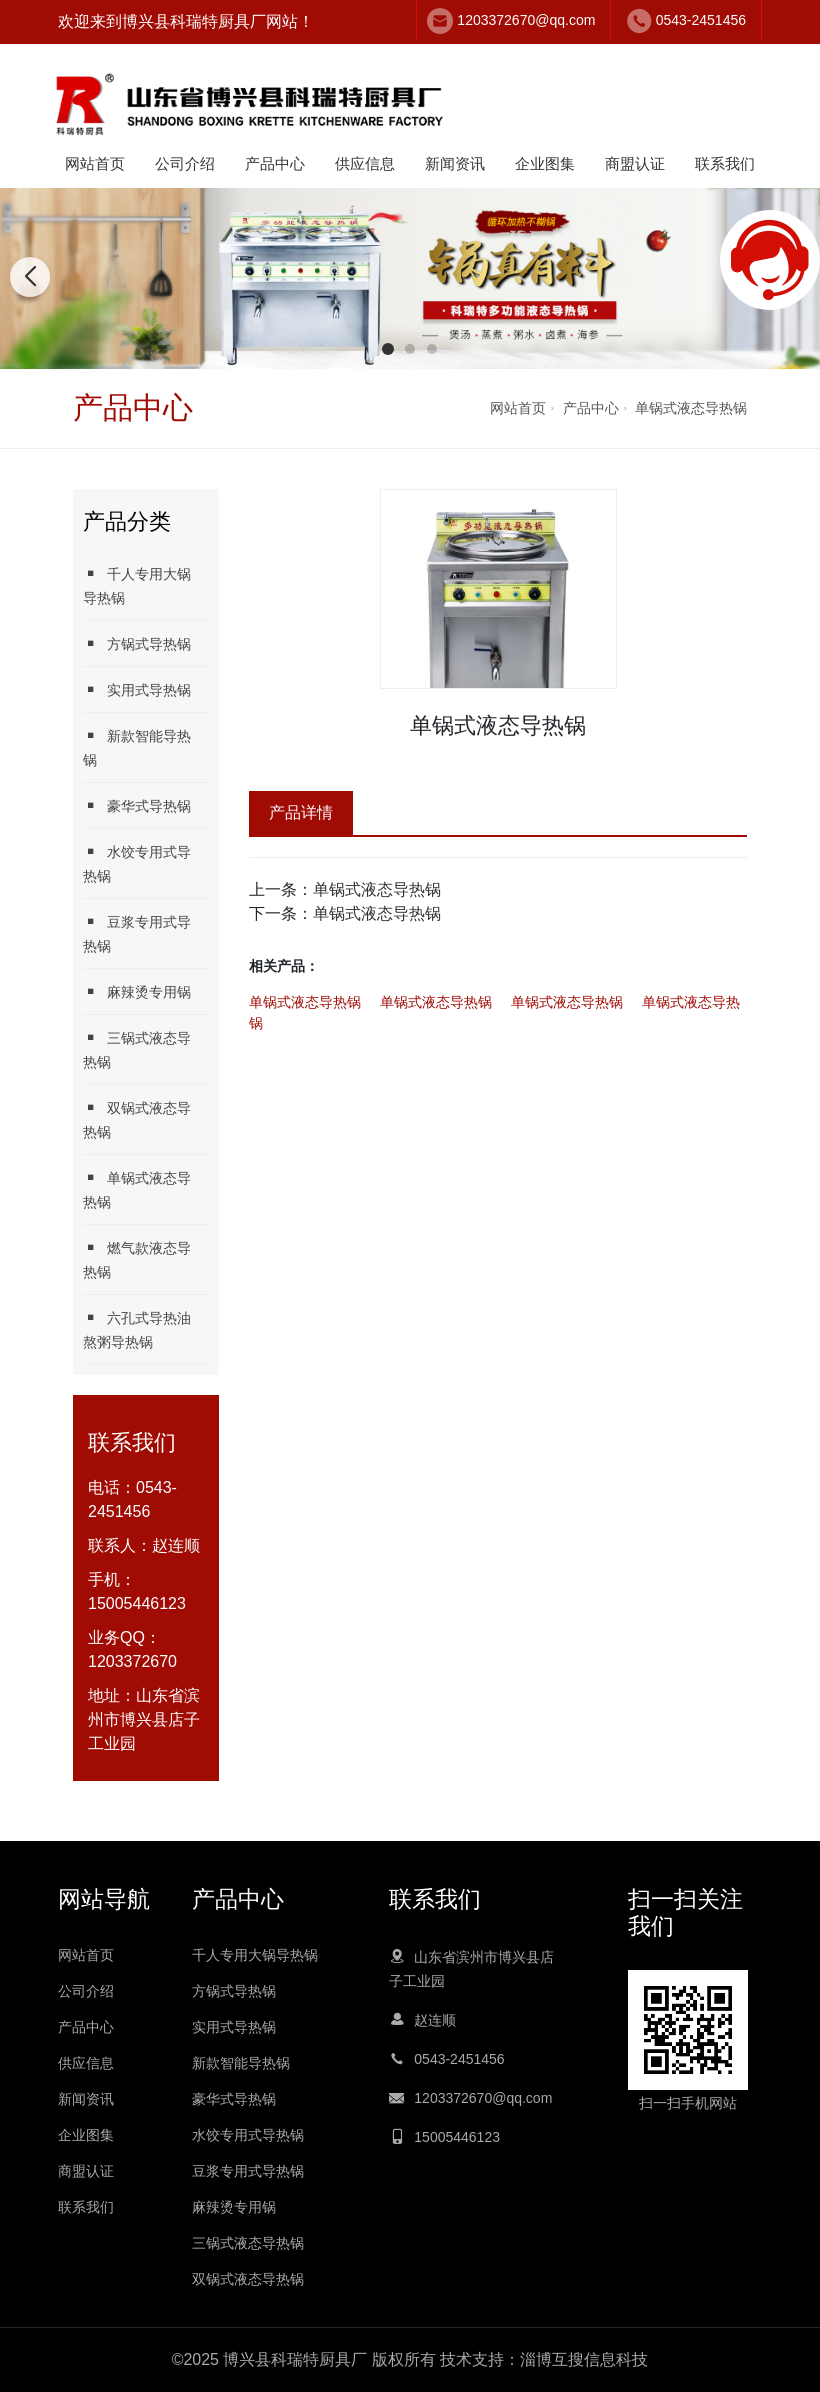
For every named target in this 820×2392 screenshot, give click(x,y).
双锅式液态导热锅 (137, 1119)
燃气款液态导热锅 (137, 1259)
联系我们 (725, 163)
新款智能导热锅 (137, 747)
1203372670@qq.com (526, 20)
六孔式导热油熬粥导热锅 (137, 1329)
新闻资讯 (455, 163)
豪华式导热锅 (137, 805)
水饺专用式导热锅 (137, 863)
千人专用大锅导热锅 (137, 585)
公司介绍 (185, 163)
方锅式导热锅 (137, 643)
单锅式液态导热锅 (691, 408)
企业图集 (545, 163)
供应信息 (365, 163)
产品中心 (275, 163)
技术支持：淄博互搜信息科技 (544, 2359)
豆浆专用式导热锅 (137, 933)
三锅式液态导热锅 (137, 1049)
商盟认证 (635, 163)
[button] (388, 349)
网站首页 (95, 163)
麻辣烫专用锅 (137, 991)
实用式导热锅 (137, 689)
